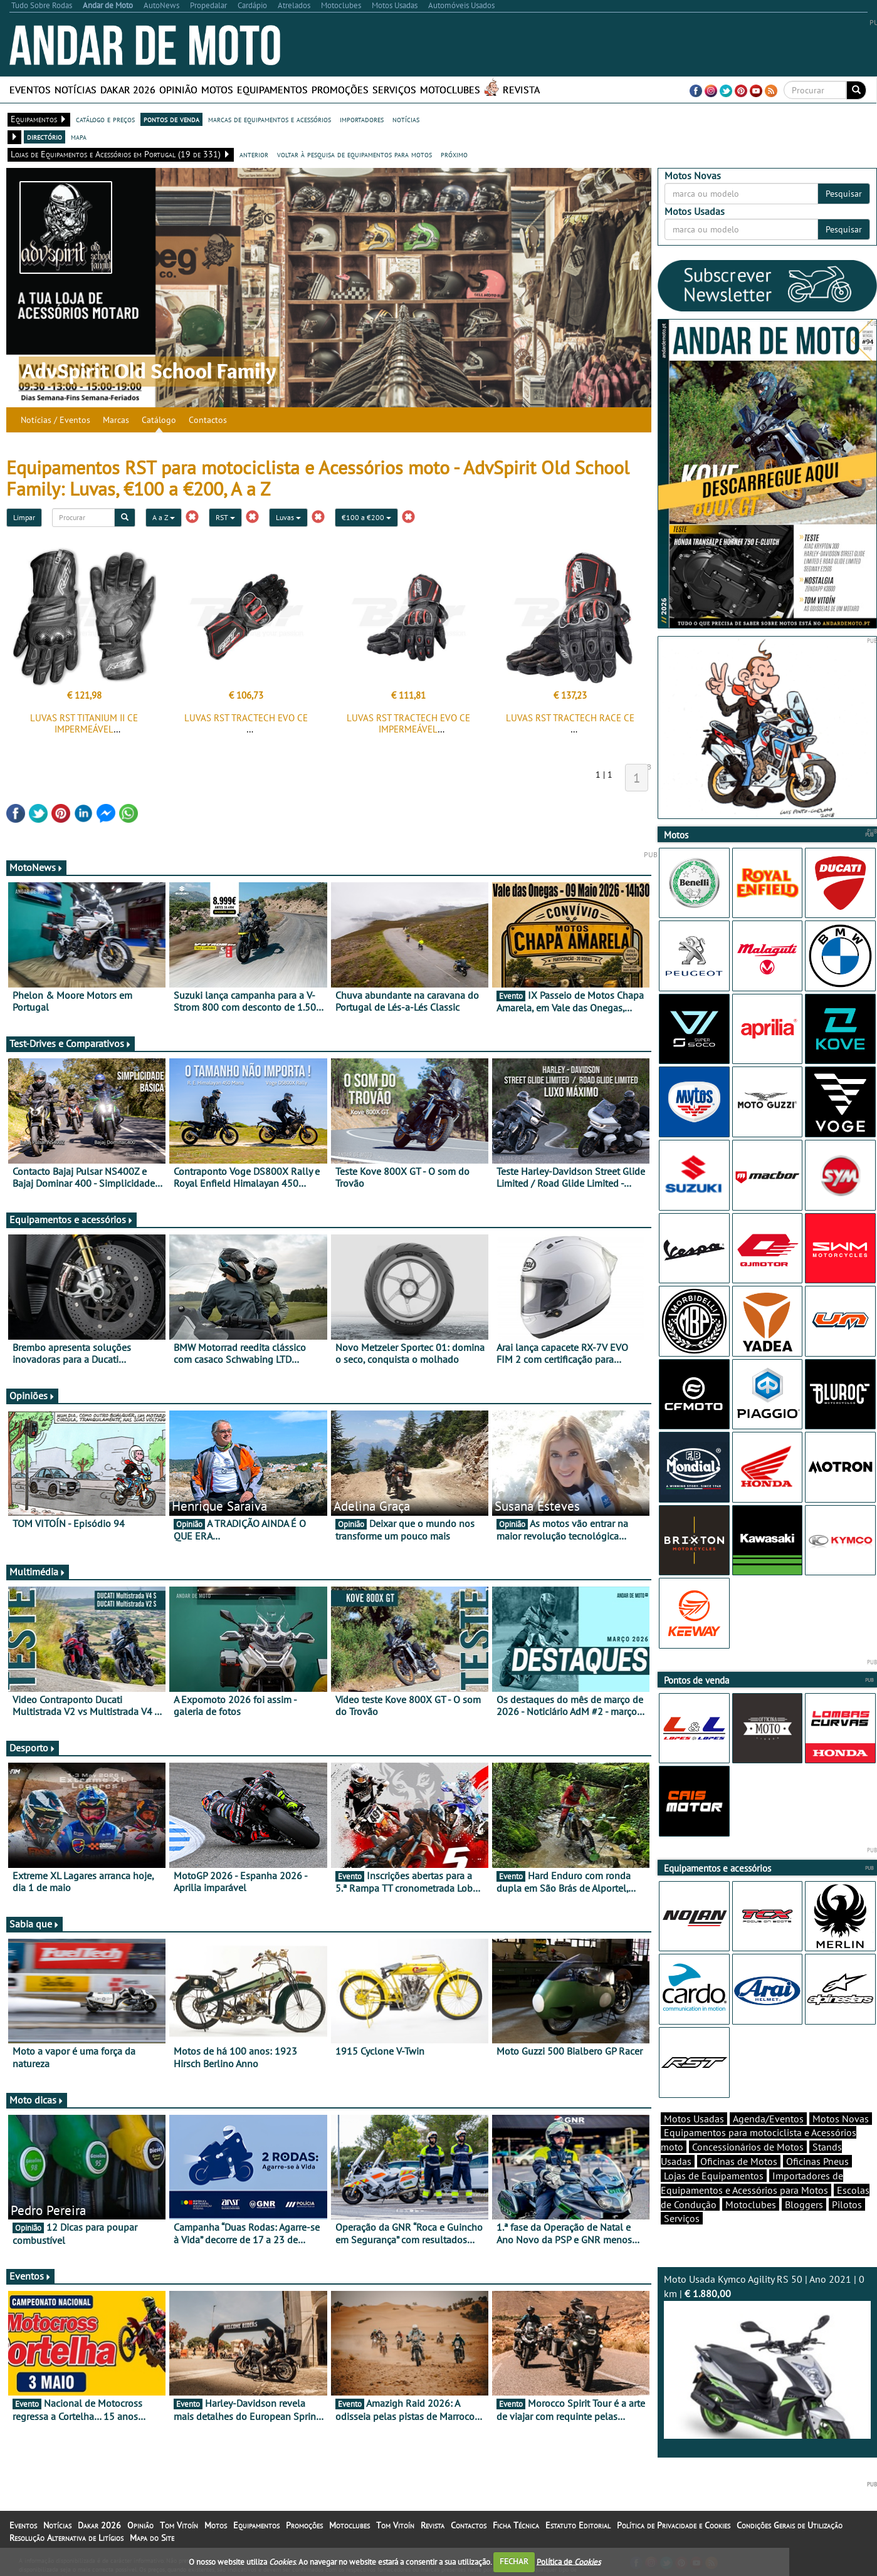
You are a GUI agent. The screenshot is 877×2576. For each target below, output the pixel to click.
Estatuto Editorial (578, 2525)
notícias (405, 119)
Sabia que (34, 1923)
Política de (569, 2561)
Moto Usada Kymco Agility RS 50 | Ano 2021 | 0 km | (767, 2356)
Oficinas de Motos (738, 2161)
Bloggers (804, 2204)
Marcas (116, 419)
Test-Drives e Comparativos (70, 1043)
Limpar (24, 517)
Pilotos (847, 2204)
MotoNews (36, 867)
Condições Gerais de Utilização (790, 2525)
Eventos (30, 89)
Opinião (178, 89)
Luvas (288, 517)
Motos (217, 89)
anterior (253, 154)
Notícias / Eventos (55, 419)
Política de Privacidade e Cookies (673, 2525)
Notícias (76, 89)
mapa (79, 136)
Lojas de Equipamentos (714, 2175)
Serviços (394, 89)
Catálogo (159, 419)
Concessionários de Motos (748, 2147)
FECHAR (514, 2561)
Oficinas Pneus (817, 2161)
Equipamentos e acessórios (71, 1219)
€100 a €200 (366, 517)
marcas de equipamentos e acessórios (269, 119)
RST (225, 517)
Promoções (340, 89)
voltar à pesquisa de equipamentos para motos (354, 154)
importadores (362, 119)
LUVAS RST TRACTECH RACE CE (570, 718)
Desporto (32, 1747)
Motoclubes (450, 89)
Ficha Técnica (516, 2525)
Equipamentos (272, 89)
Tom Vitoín (179, 2525)
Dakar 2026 (127, 89)
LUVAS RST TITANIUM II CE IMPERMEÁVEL (84, 723)
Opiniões (32, 1395)
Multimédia (37, 1571)
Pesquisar (844, 193)
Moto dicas (36, 2100)
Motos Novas (840, 2118)
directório (44, 136)
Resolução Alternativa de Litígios (66, 2537)
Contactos (208, 419)
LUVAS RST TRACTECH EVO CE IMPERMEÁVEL (408, 723)
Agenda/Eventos (768, 2118)
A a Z (163, 517)
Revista (521, 89)
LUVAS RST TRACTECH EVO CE (246, 718)
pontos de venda (171, 119)
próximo (454, 154)
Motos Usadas (694, 2118)
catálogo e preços (105, 119)
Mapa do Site (152, 2537)
